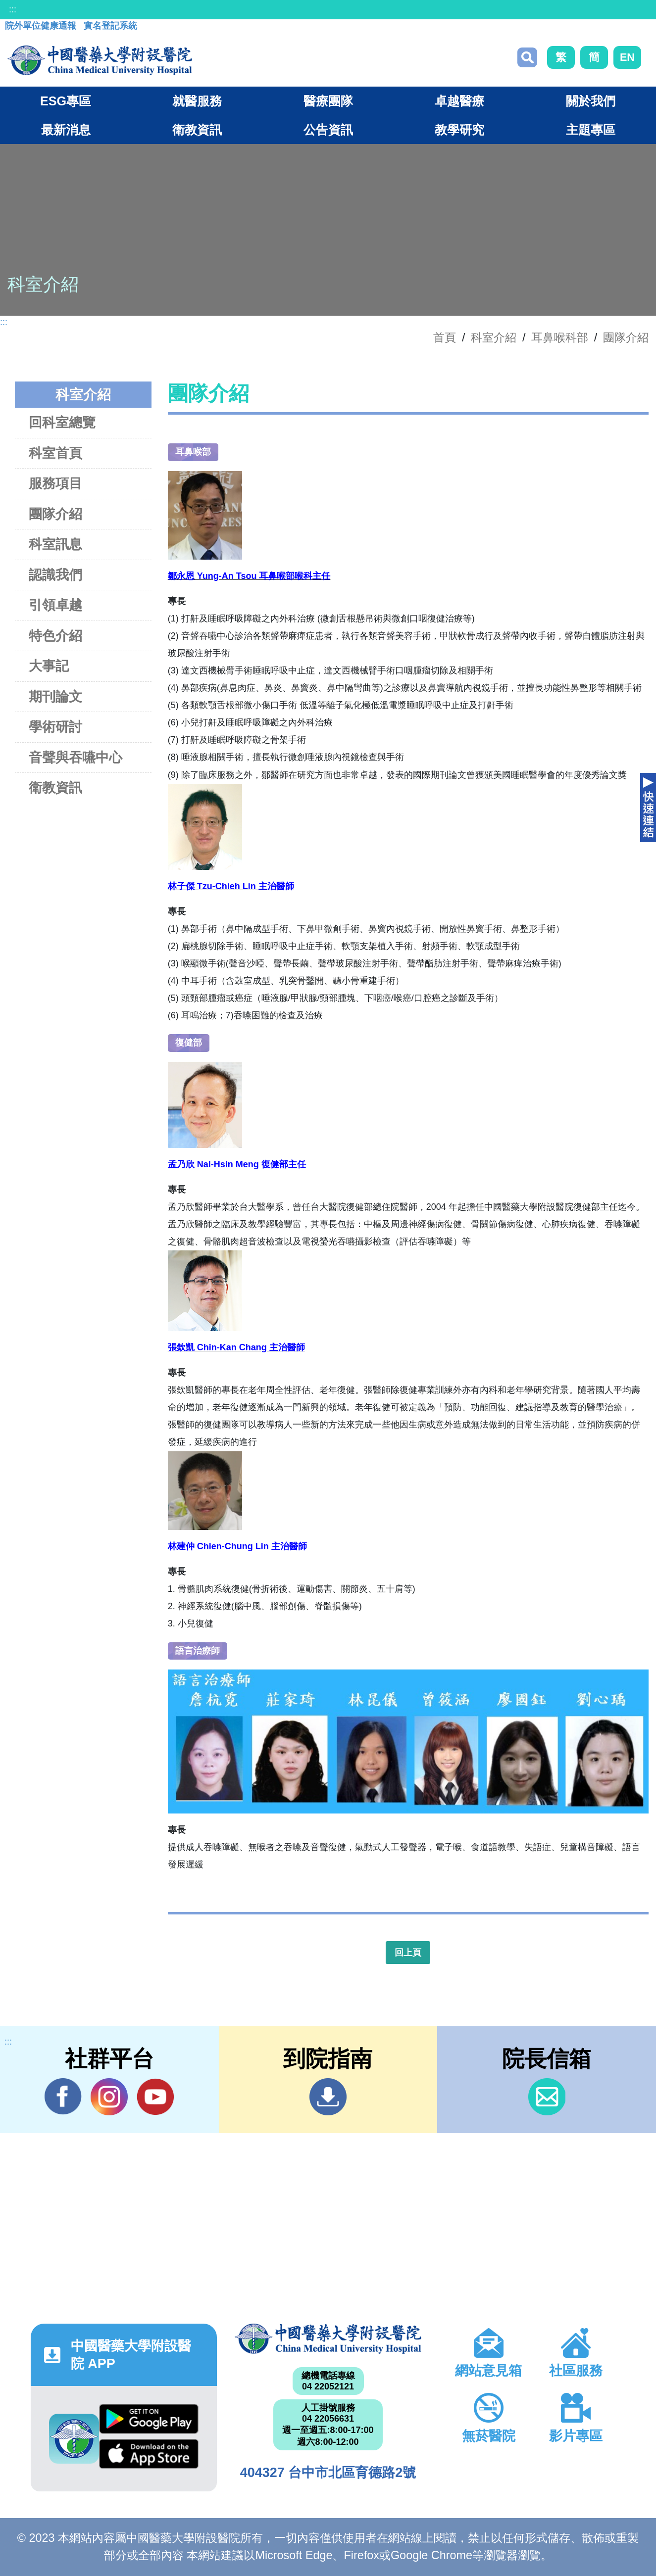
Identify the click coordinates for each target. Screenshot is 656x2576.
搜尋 (527, 57)
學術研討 (55, 726)
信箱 (546, 2096)
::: (12, 9)
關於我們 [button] (590, 101)
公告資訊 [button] (328, 130)
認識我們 (55, 574)
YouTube (155, 2096)
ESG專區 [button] (65, 101)
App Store (149, 2454)
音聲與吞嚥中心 (75, 757)
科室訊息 (55, 544)
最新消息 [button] (66, 130)
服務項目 (55, 483)
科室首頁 (55, 453)
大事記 (49, 665)
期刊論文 (55, 696)
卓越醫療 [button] (459, 101)
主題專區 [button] (590, 130)
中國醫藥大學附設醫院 (328, 2339)
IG (109, 2096)
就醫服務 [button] (197, 101)
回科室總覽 (62, 422)
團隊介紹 (626, 337)
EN (627, 57)
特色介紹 (55, 635)
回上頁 (408, 1952)
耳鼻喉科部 (559, 337)
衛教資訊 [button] (197, 130)
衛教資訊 (55, 787)
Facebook (63, 2096)
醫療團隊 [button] (328, 101)
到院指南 (328, 2096)
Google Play (149, 2419)
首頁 (444, 337)
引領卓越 (55, 605)
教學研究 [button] (459, 130)
